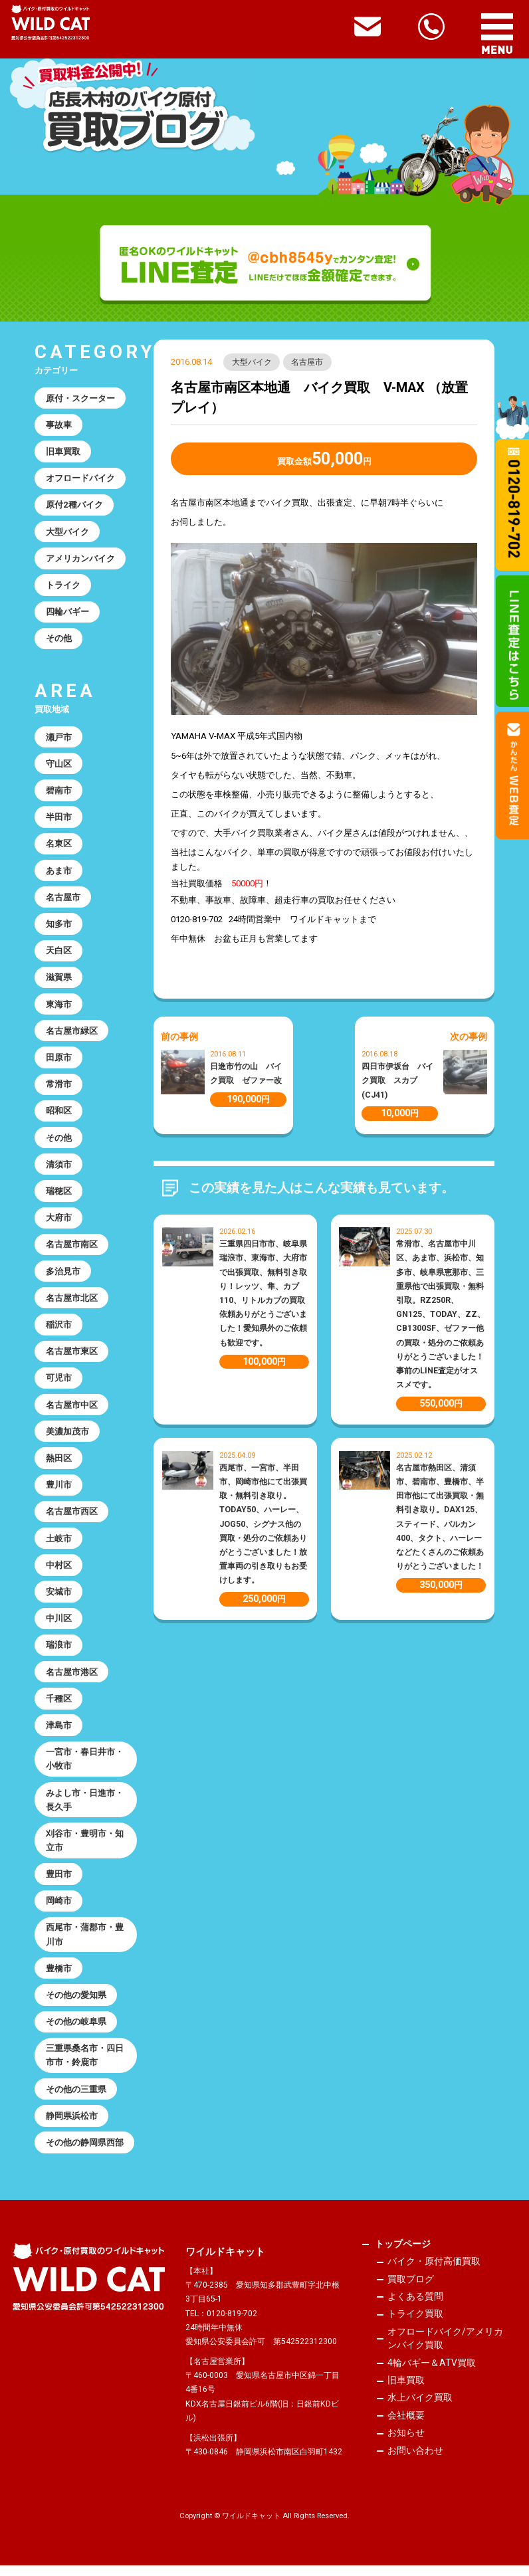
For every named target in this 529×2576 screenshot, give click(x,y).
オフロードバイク (80, 479)
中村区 (59, 1572)
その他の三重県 (76, 2099)
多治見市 (63, 1276)
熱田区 (59, 1464)
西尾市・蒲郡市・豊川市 (85, 1943)
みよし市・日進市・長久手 (85, 1808)
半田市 (59, 819)
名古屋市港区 (72, 1679)
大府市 (59, 1222)
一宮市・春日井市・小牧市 (85, 1767)
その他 (59, 640)
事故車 (59, 425)
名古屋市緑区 (72, 1034)
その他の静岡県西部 (85, 2153)
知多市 (59, 927)
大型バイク (252, 362)
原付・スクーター (80, 398)
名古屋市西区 (72, 1518)
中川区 (59, 1626)
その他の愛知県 (76, 2004)
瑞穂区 (59, 1196)
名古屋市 (308, 362)
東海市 (59, 1008)
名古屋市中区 (72, 1410)
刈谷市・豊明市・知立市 (85, 1849)
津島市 (59, 1733)
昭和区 (59, 1115)
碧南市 (59, 792)
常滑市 (59, 1088)
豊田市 (59, 1883)
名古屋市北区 (72, 1303)
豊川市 (59, 1491)
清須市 (59, 1168)
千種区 (59, 1706)
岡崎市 (59, 1910)
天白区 (59, 954)
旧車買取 (63, 452)
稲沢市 (59, 1330)
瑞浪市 (59, 1652)
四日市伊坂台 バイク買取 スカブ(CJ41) (397, 1080)
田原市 (59, 1061)
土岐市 (59, 1545)
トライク (63, 586)
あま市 (59, 873)
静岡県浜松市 (72, 2126)
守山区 (59, 766)
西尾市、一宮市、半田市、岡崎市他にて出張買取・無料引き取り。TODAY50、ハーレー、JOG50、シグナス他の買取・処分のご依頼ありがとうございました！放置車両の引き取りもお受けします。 (263, 1524)
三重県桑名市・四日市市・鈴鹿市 (85, 2065)
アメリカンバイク (80, 559)
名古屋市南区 (72, 1249)
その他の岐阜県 (76, 2031)
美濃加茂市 (67, 1437)
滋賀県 (59, 980)
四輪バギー (67, 613)
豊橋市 (59, 1978)
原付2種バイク (74, 505)
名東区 (59, 846)
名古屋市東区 (72, 1356)
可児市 (59, 1384)
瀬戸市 (59, 738)
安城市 (59, 1599)
